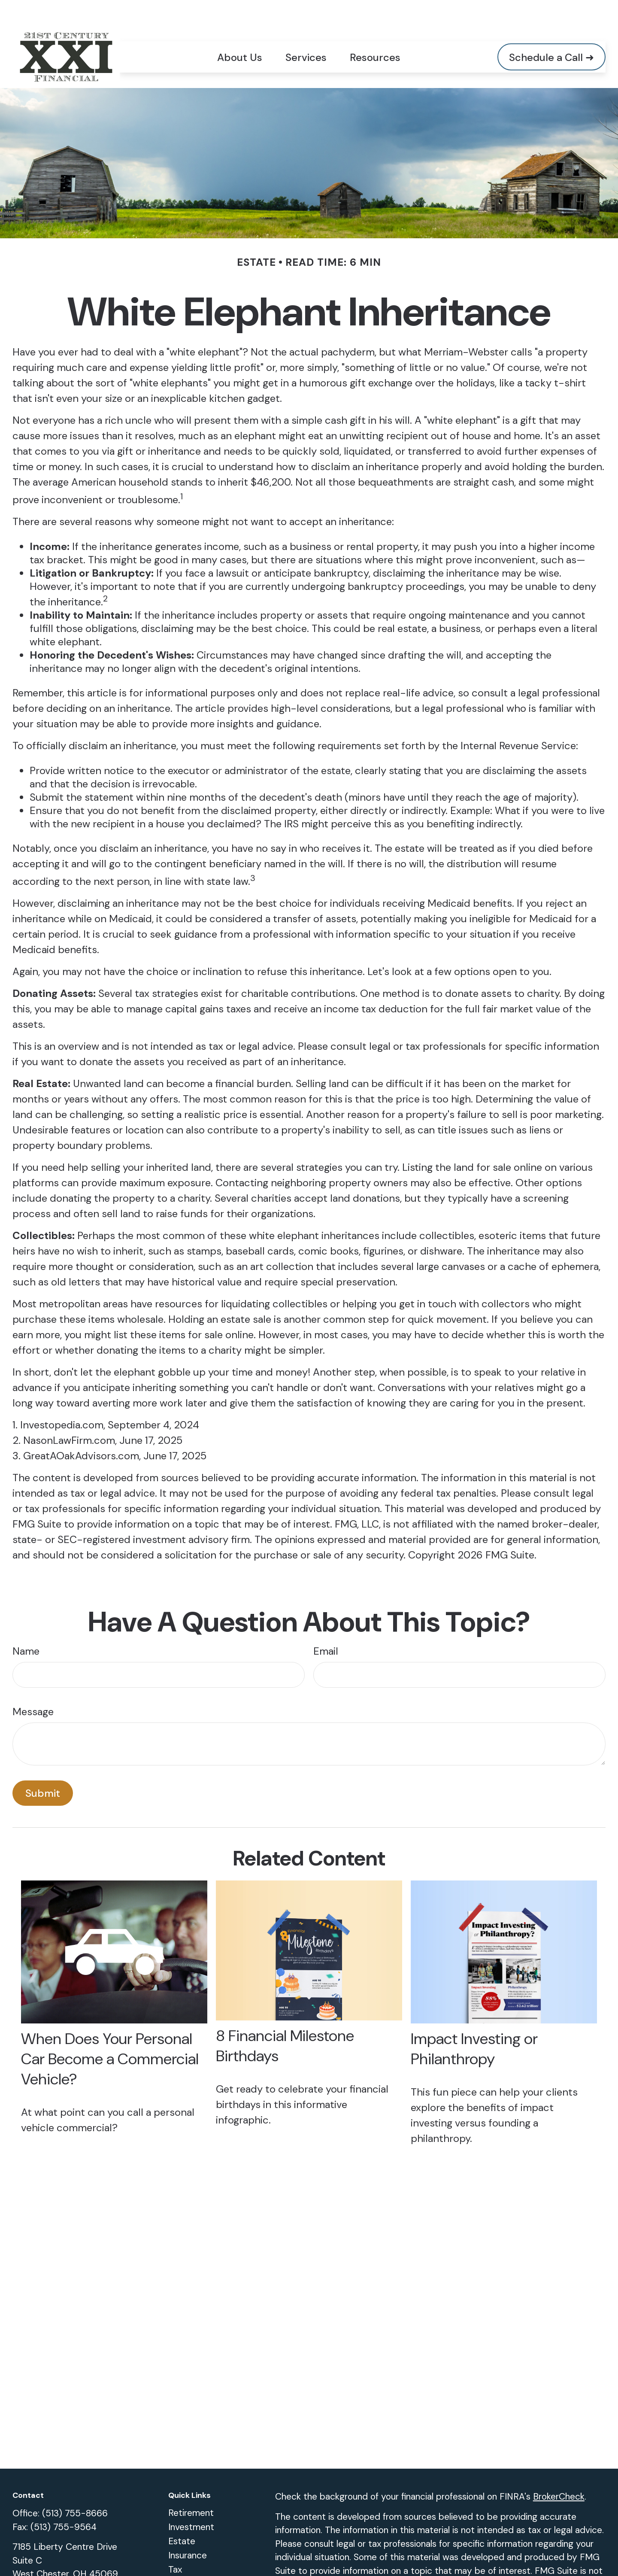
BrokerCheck (559, 2471)
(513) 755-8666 (75, 2488)
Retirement (191, 2488)
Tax (175, 2544)
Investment (191, 2502)
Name (25, 1625)
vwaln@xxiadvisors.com (60, 2568)
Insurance (187, 2530)
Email (325, 1625)
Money (182, 2558)
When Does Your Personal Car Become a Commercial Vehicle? (110, 2033)
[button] (239, 31)
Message (33, 1686)
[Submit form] (42, 1767)
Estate (181, 2516)
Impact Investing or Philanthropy (474, 2023)
